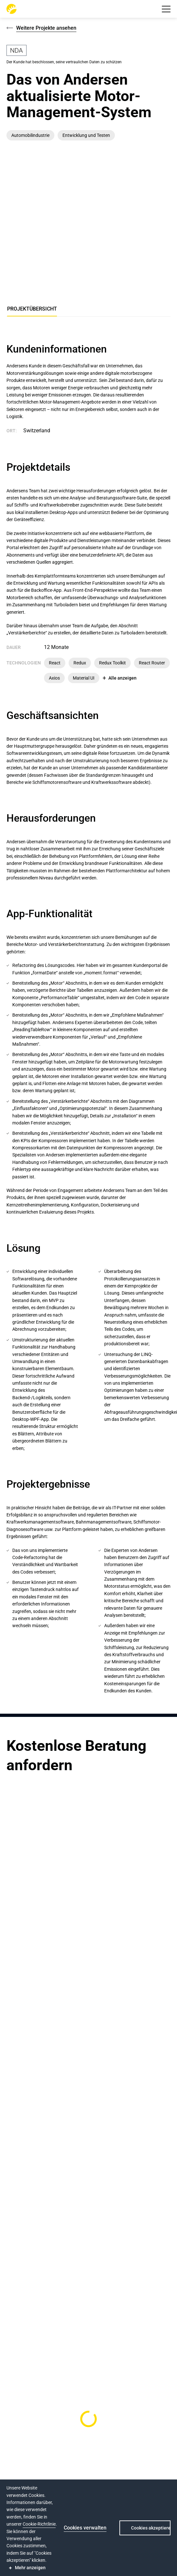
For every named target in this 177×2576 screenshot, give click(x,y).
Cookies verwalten (85, 2528)
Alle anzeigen (122, 678)
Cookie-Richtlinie (39, 2524)
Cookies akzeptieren (151, 2527)
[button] (166, 9)
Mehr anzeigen (30, 2567)
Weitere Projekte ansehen (46, 28)
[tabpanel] (88, 1019)
